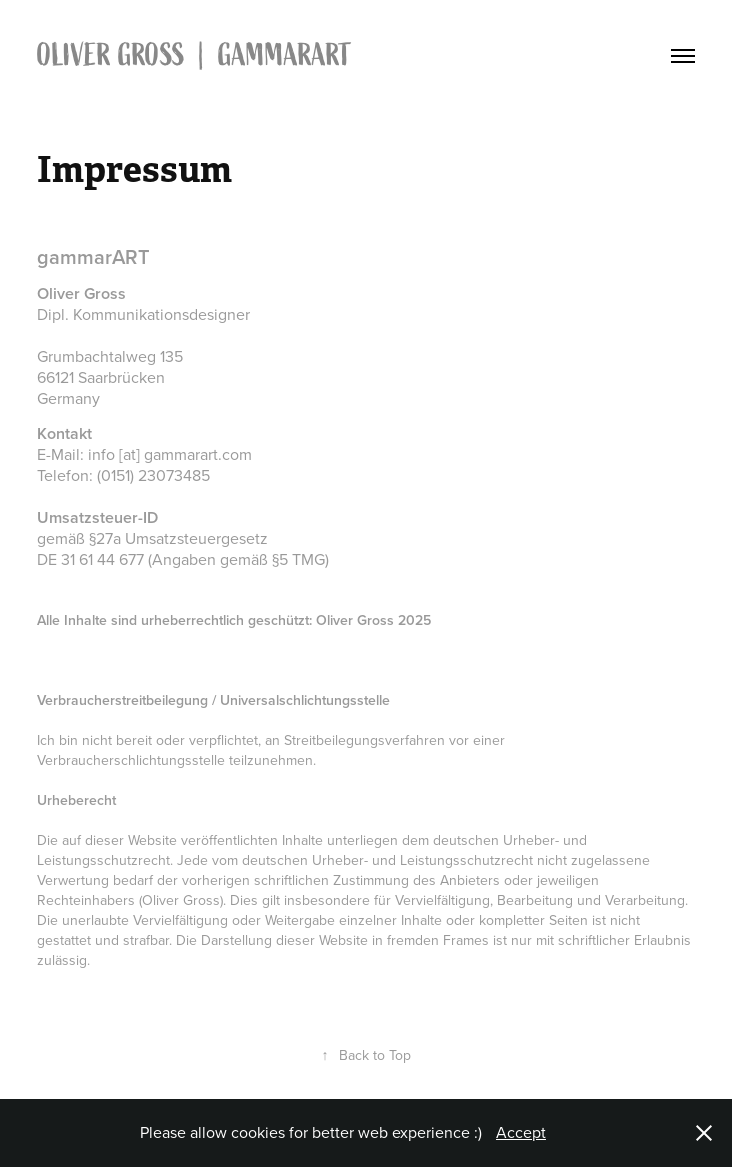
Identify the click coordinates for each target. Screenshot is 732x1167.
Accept (521, 1132)
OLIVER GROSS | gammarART (198, 55)
